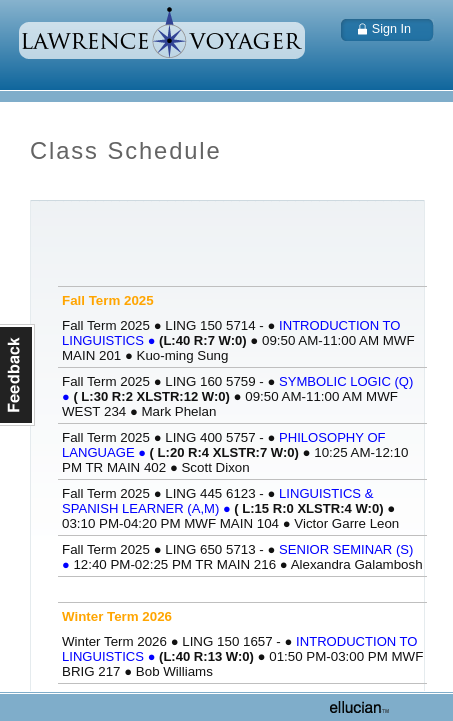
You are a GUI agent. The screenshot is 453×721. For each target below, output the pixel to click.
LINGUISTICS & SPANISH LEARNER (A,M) (217, 501)
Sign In (391, 29)
